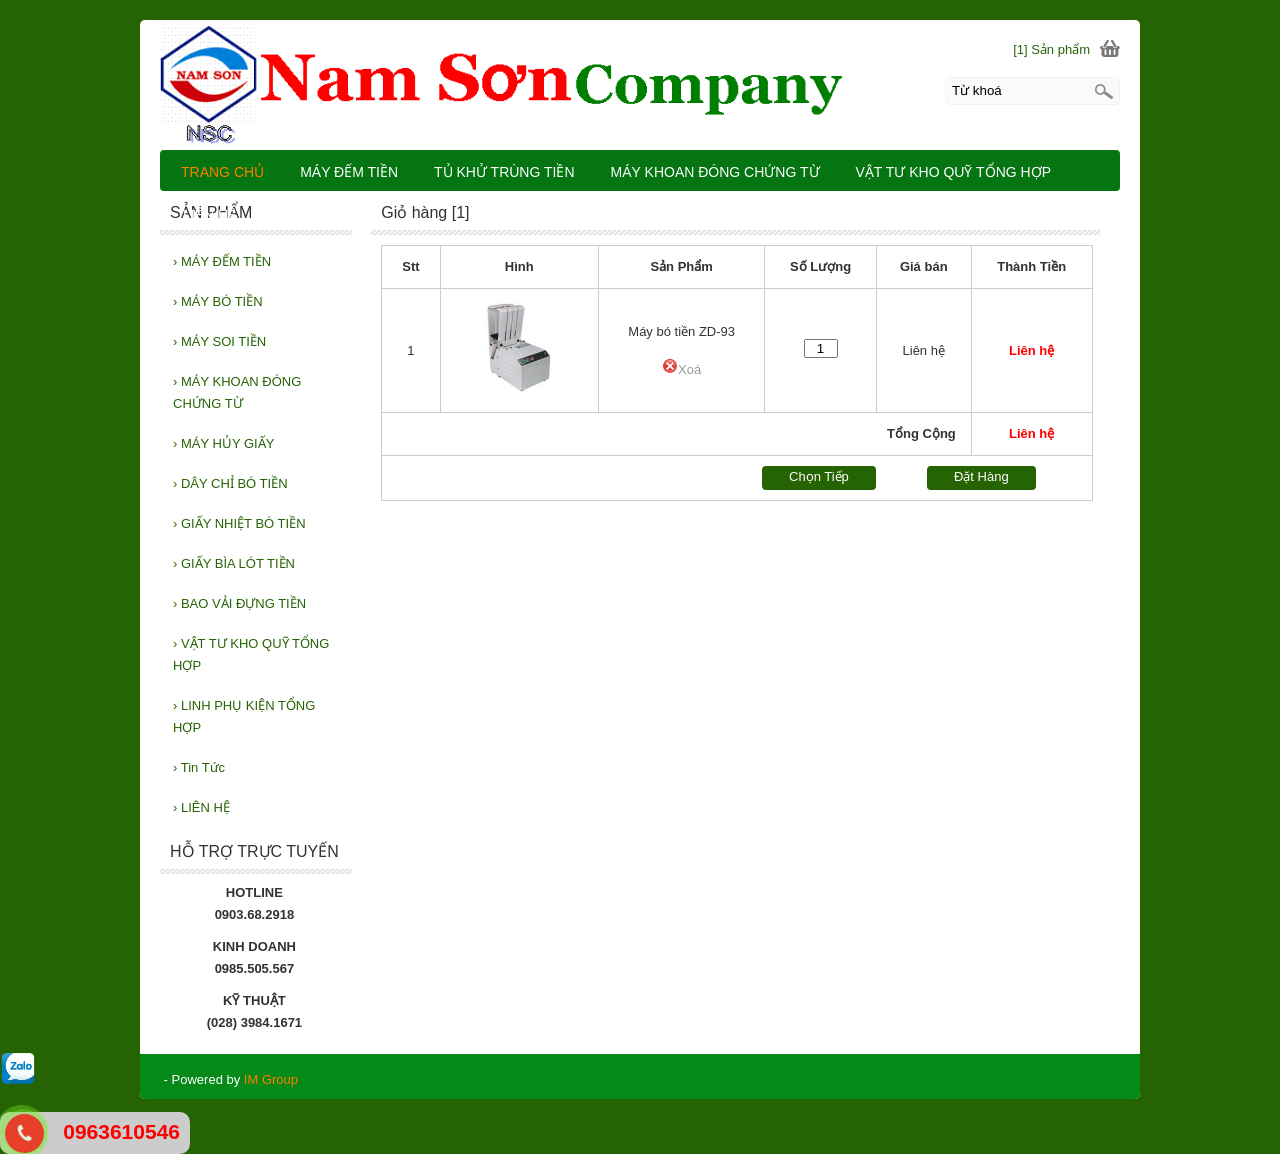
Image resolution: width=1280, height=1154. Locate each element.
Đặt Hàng (981, 476)
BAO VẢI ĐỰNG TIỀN (239, 603)
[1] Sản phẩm (1051, 49)
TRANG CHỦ (222, 172)
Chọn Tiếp (819, 476)
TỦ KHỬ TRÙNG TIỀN (504, 172)
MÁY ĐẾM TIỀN (222, 261)
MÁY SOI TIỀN (219, 341)
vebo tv (488, 1106)
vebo (527, 1106)
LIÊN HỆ (201, 807)
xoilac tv (604, 1106)
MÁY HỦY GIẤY (223, 443)
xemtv (649, 1106)
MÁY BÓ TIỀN (218, 301)
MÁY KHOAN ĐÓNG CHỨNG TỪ (237, 392)
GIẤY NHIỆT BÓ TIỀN (239, 523)
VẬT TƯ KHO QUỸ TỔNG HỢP (251, 654)
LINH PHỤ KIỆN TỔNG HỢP (244, 716)
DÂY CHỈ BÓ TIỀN (230, 483)
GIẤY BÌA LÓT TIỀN (234, 563)
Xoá (681, 369)
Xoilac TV (785, 1106)
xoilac (560, 1106)
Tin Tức (199, 767)
